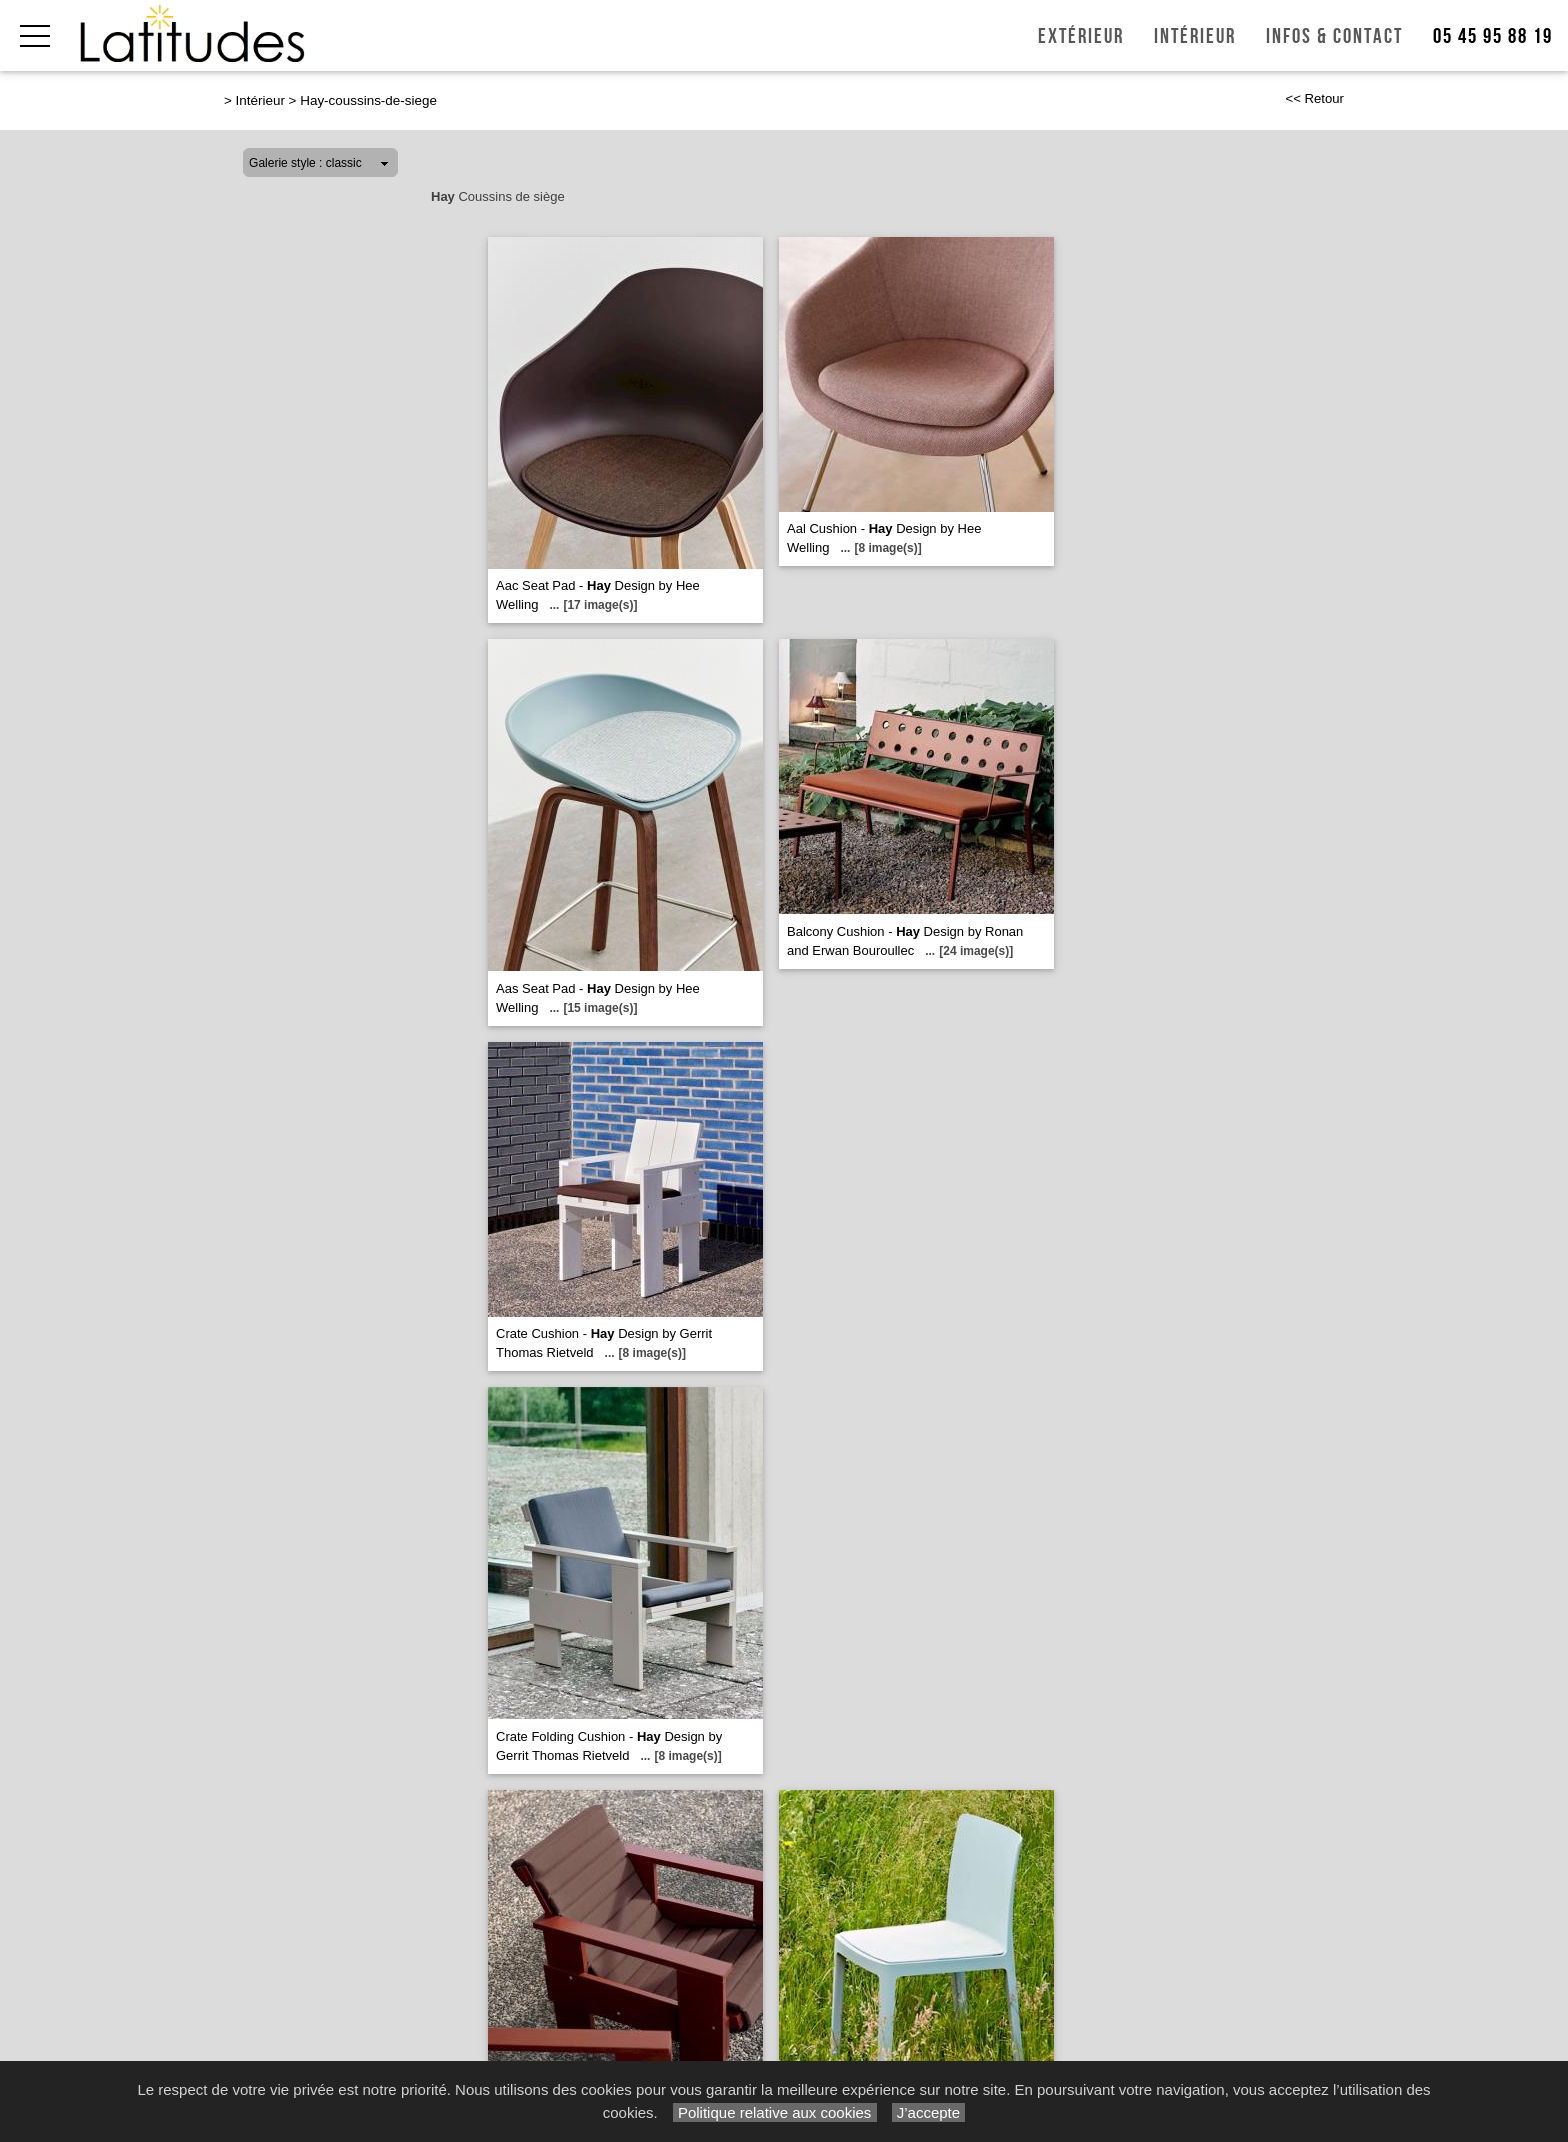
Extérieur (1081, 36)
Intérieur (1195, 36)
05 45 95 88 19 (1493, 36)
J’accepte (929, 2112)
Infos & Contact (1334, 36)
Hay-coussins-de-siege (368, 100)
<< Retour (1314, 98)
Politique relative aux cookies (775, 2112)
